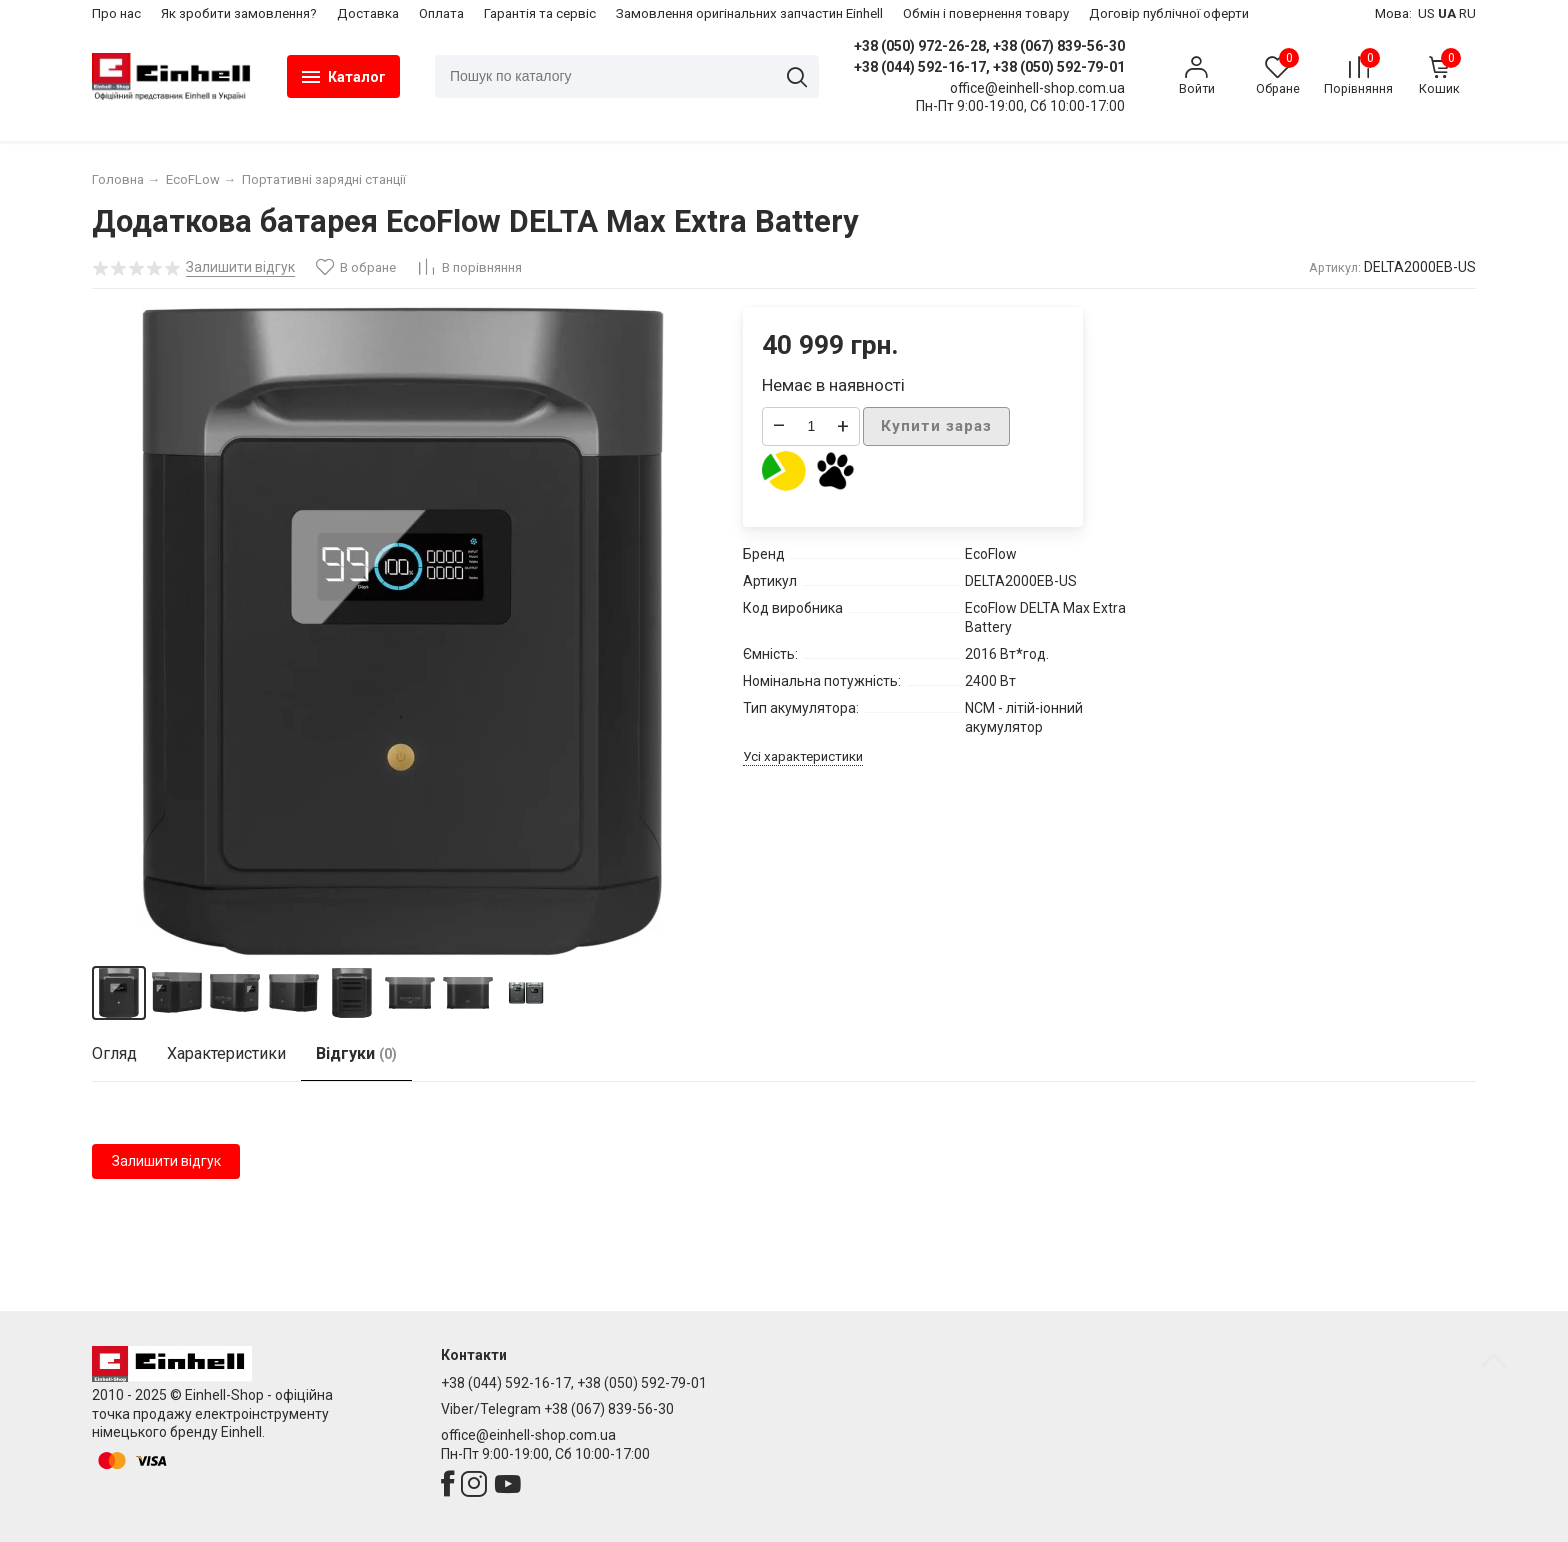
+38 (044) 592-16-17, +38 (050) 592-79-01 (989, 67)
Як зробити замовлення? (239, 13)
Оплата (441, 13)
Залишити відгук (166, 1161)
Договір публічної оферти (1169, 13)
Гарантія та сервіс (540, 13)
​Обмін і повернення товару (986, 13)
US (1426, 13)
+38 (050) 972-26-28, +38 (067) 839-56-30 (989, 46)
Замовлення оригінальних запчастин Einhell (749, 13)
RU (1467, 13)
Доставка (368, 13)
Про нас (116, 13)
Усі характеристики (803, 756)
